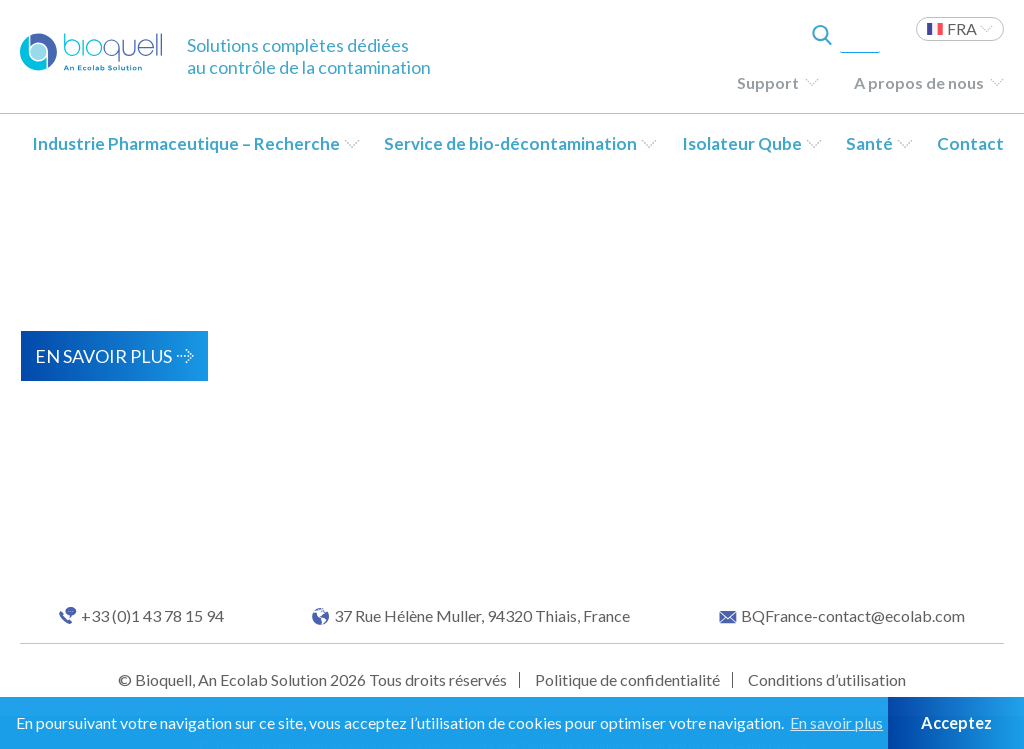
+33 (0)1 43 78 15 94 (152, 616)
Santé (869, 143)
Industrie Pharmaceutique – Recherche (186, 143)
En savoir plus (103, 356)
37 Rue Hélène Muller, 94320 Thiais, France (482, 616)
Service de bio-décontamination (510, 143)
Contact (970, 143)
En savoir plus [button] (836, 722)
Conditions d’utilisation (827, 679)
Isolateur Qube (742, 143)
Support (768, 82)
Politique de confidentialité (627, 679)
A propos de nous (919, 82)
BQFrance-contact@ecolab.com (853, 616)
